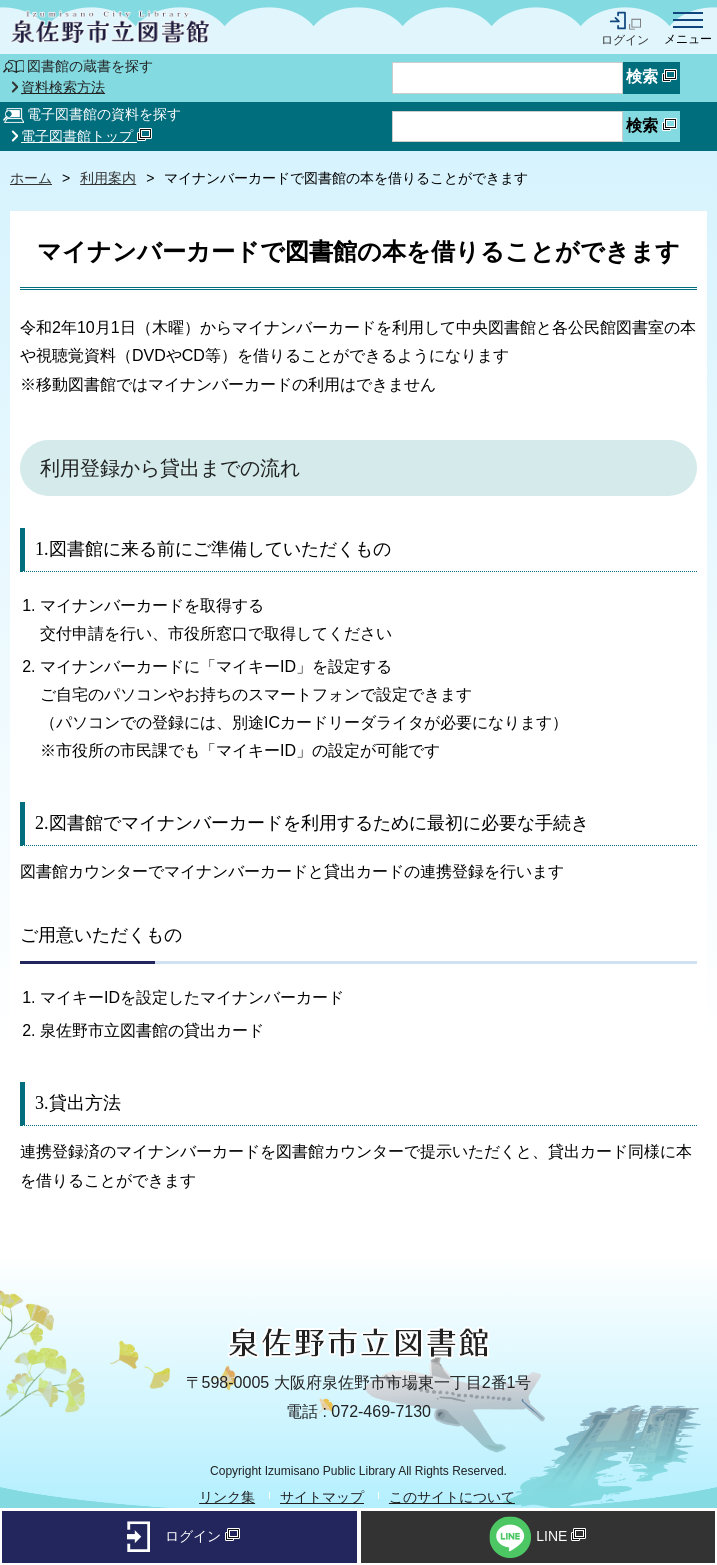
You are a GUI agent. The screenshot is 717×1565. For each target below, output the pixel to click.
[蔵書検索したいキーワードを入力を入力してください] (507, 78)
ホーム (31, 178)
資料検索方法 (63, 88)
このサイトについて (452, 1497)
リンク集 (227, 1497)
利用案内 (108, 178)
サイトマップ (322, 1497)
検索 (651, 76)
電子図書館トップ (86, 136)
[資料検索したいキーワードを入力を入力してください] (507, 127)
